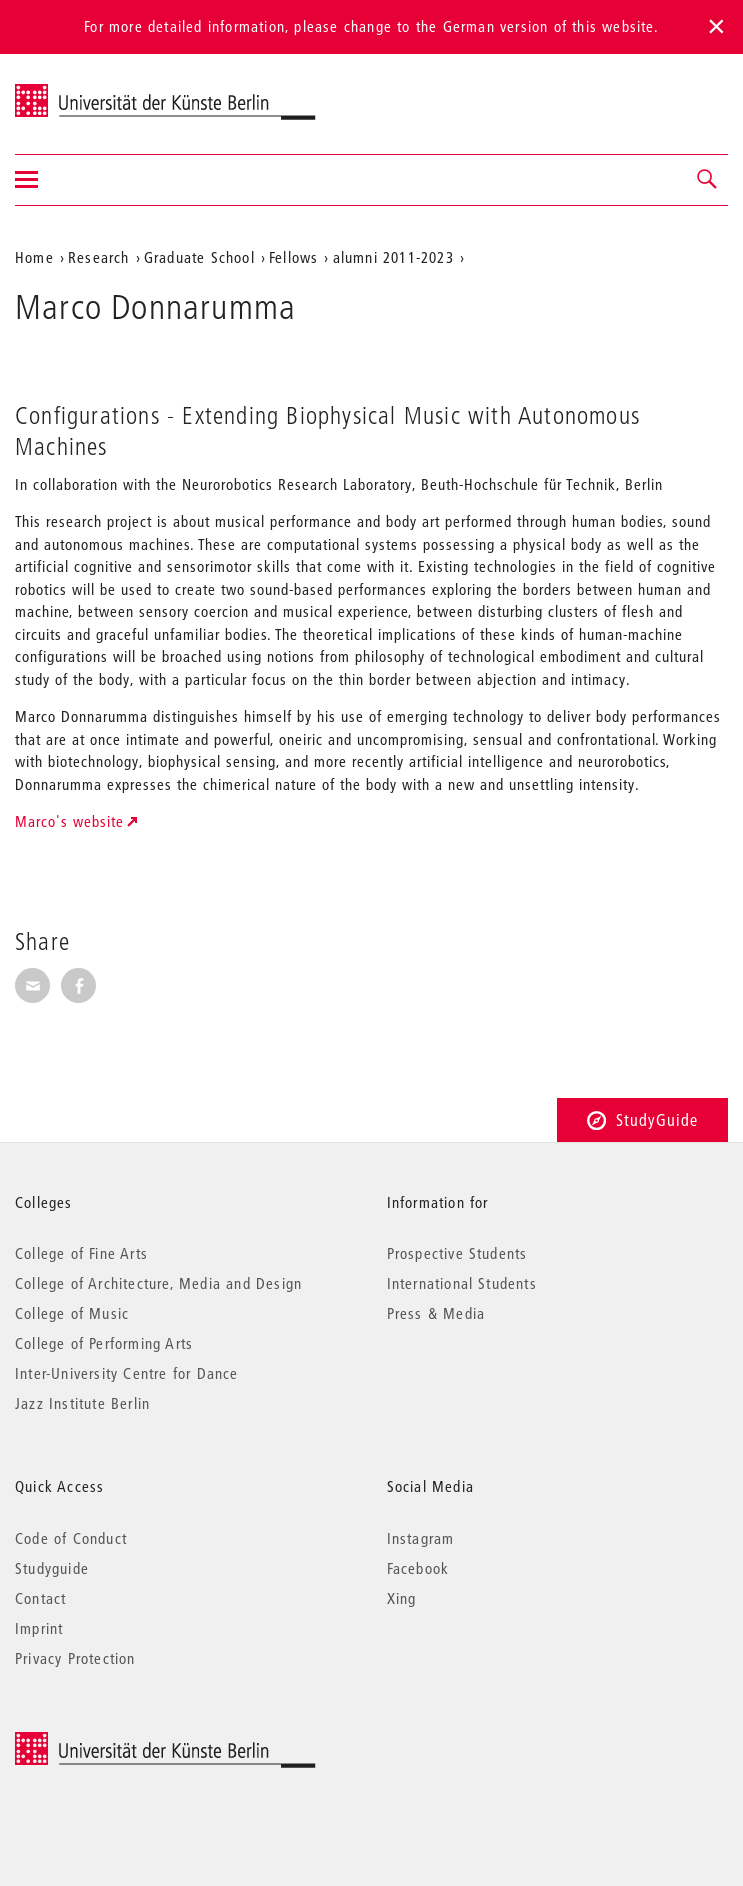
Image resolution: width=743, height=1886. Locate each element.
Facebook (418, 1568)
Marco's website (69, 821)
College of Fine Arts (81, 1253)
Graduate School (199, 257)
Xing (402, 1598)
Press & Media (436, 1313)
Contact (40, 1598)
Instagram (421, 1538)
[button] (708, 180)
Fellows (293, 257)
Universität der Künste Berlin (93, 91)
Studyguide (52, 1568)
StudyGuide (642, 1119)
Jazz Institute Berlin (82, 1403)
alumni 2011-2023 (393, 257)
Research (99, 257)
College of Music (72, 1313)
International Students (462, 1283)
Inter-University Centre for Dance (127, 1373)
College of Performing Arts (104, 1343)
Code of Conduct (71, 1538)
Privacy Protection (75, 1658)
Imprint (39, 1628)
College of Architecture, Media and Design (158, 1283)
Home (34, 257)
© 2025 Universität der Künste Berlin (119, 1742)
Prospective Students (457, 1253)
